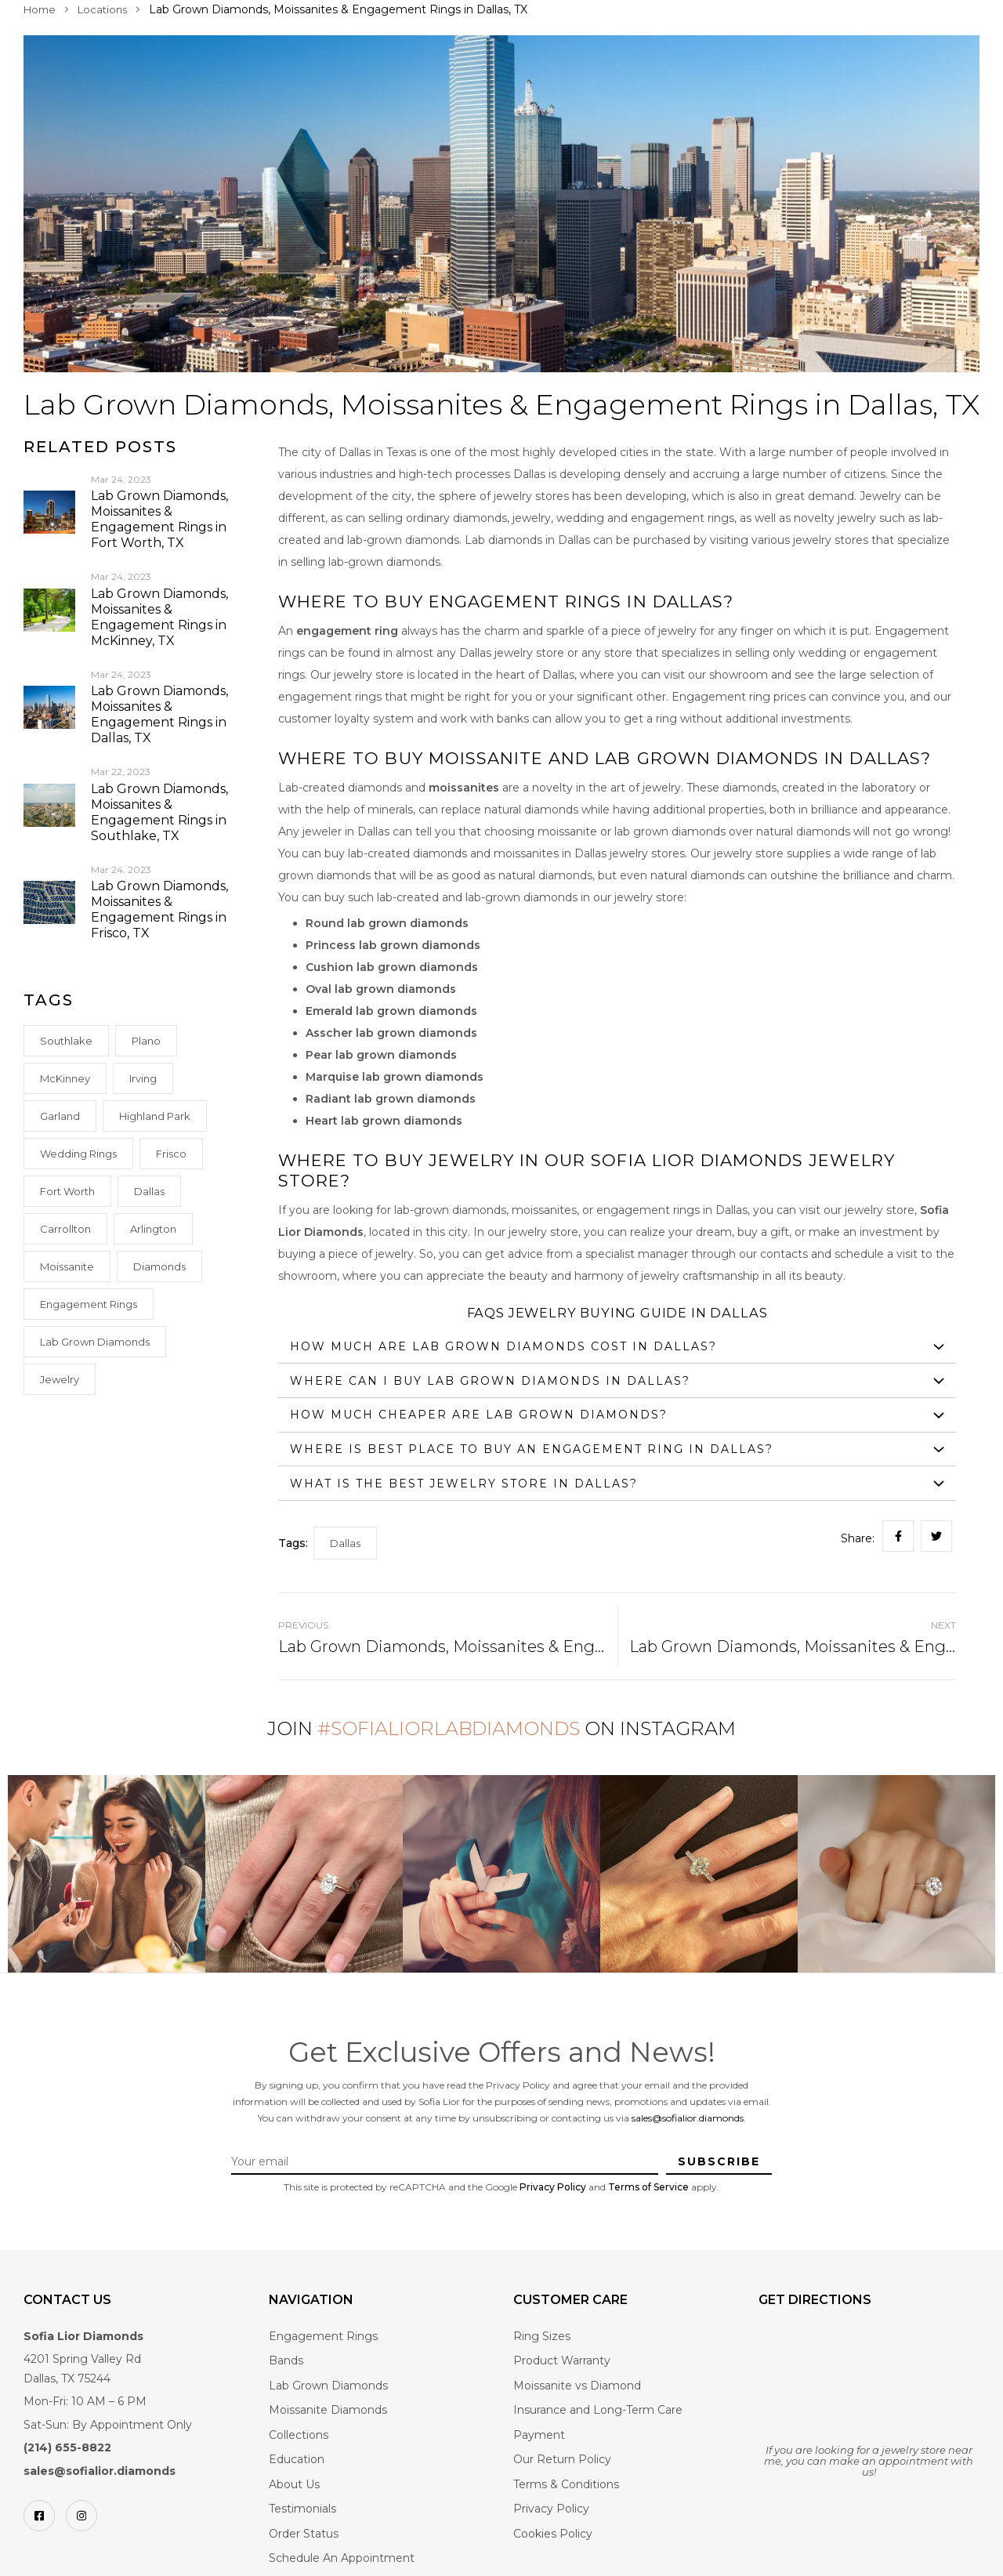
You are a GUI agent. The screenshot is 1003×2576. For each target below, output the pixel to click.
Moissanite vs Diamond (577, 2386)
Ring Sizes (541, 2336)
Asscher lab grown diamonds (391, 1033)
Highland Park (154, 1116)
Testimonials (302, 2509)
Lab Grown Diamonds (95, 1341)
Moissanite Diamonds (328, 2410)
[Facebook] (39, 2515)
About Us (294, 2484)
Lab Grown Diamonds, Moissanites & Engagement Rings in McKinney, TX (159, 617)
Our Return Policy (562, 2459)
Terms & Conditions (566, 2484)
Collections (298, 2435)
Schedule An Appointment (342, 2558)
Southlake (66, 1040)
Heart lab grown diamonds (384, 1121)
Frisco (171, 1153)
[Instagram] (81, 2515)
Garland (60, 1116)
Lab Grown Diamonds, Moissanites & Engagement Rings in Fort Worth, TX (159, 519)
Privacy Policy (553, 2187)
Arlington (153, 1229)
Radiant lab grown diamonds (391, 1099)
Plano (146, 1040)
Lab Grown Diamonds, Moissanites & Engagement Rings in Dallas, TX (159, 714)
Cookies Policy (552, 2534)
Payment (539, 2435)
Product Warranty (561, 2360)
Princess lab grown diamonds (393, 945)
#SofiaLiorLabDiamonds (448, 1728)
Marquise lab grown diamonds (394, 1077)
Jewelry (59, 1379)
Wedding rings (78, 1153)
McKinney (65, 1078)
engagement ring (347, 631)
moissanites (464, 788)
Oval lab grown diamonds (381, 989)
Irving (143, 1078)
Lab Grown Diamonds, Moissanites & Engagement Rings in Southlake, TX (159, 812)
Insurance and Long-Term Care (598, 2410)
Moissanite (67, 1266)
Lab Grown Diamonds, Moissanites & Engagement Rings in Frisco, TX (159, 909)
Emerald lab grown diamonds (391, 1011)
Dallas (149, 1191)
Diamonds (159, 1266)
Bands (286, 2360)
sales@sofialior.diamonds (688, 2118)
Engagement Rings (88, 1304)
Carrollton (65, 1229)
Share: (857, 1538)
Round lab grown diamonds (387, 923)
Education (296, 2459)
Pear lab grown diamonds (381, 1055)
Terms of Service (648, 2187)
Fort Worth (67, 1191)
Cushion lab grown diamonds (392, 967)
